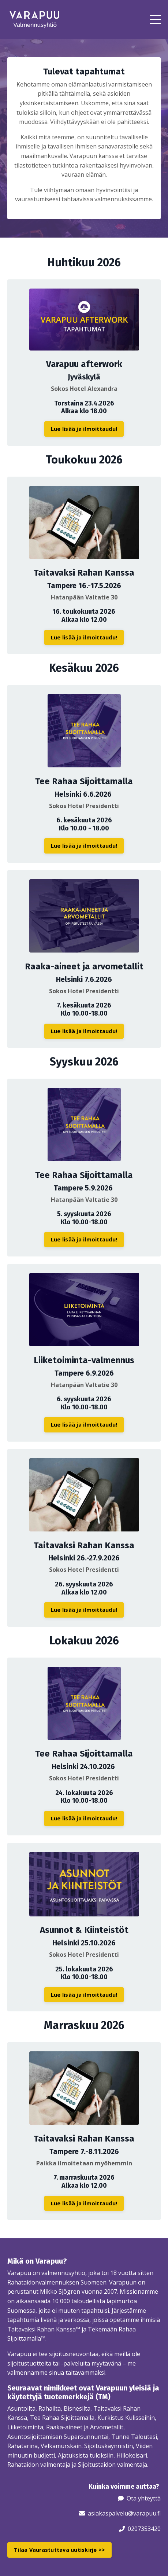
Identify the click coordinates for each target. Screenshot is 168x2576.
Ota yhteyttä (144, 2498)
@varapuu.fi (144, 2513)
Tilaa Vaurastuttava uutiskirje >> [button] (59, 2549)
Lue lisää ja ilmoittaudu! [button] (84, 428)
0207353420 (144, 2529)
